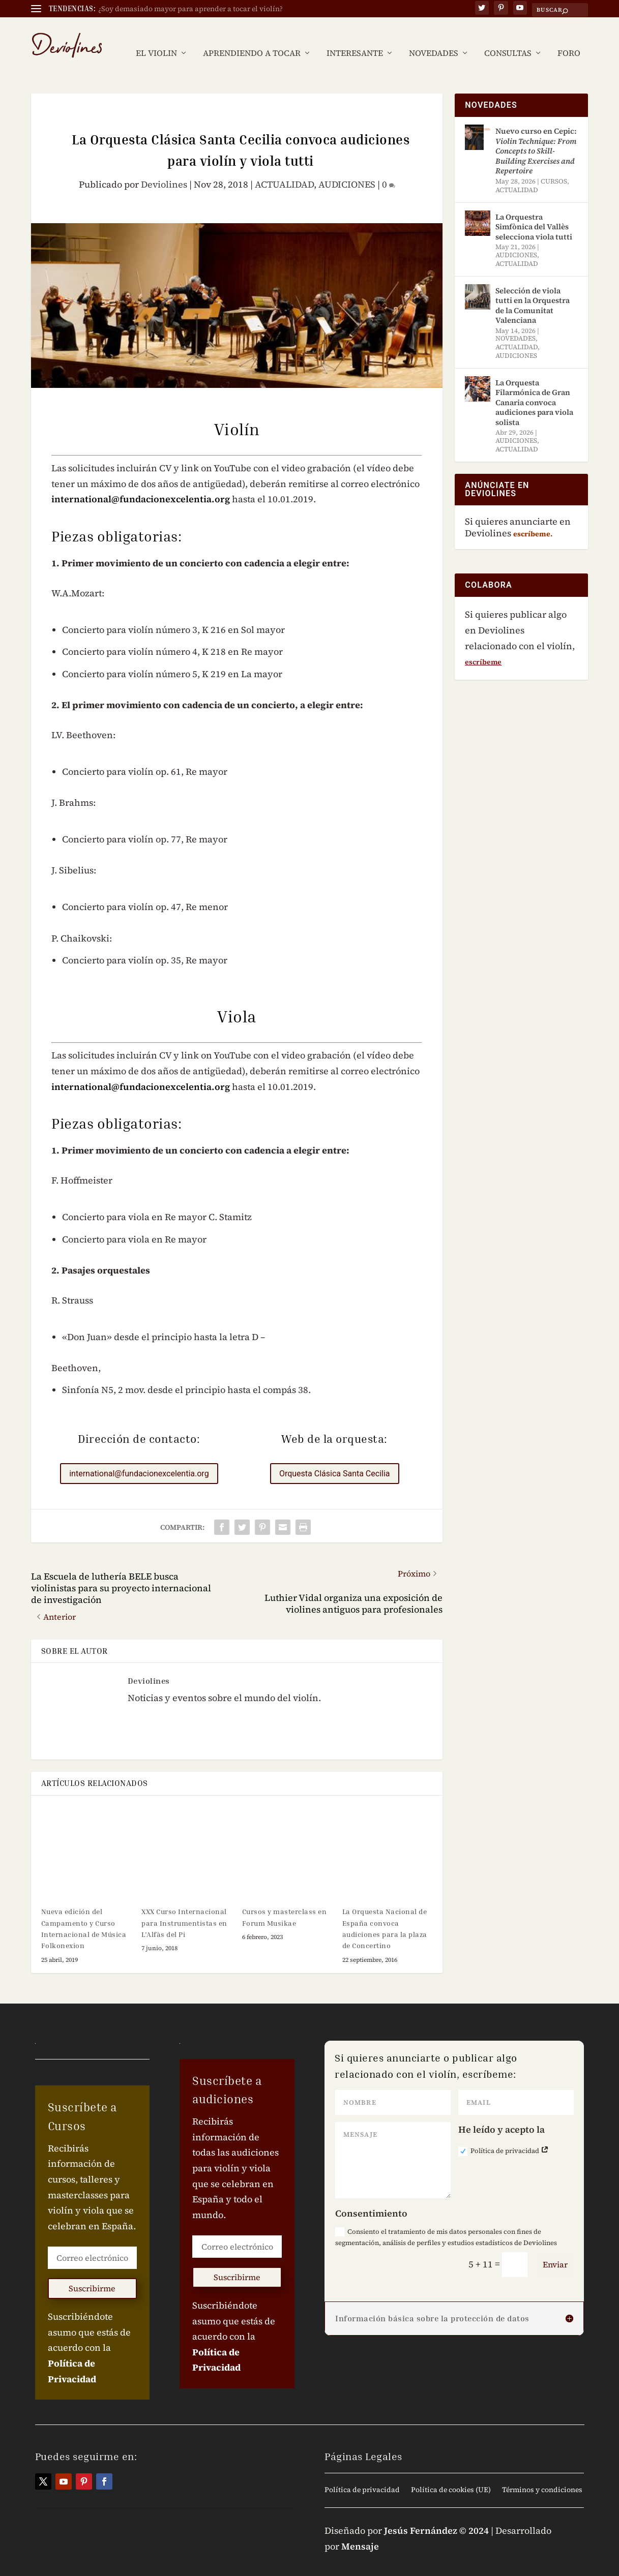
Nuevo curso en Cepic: (536, 135)
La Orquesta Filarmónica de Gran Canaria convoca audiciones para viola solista (534, 387)
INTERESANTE (355, 38)
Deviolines (164, 169)
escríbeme (483, 647)
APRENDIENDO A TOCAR (252, 38)
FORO (568, 38)
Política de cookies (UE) (451, 2475)
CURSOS (554, 166)
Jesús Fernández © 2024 (436, 2515)
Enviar (555, 2249)
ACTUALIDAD (284, 169)
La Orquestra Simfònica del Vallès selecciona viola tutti (533, 211)
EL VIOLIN (156, 38)
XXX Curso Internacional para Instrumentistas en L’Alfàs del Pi (184, 1907)
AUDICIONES (346, 169)
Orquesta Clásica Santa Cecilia (334, 1458)
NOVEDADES (433, 38)
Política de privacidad (503, 2136)
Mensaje (360, 2531)
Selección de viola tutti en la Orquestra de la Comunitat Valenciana (532, 290)
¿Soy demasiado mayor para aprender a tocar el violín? (190, 9)
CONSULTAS (508, 38)
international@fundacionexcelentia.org (140, 483)
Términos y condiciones (542, 2475)
